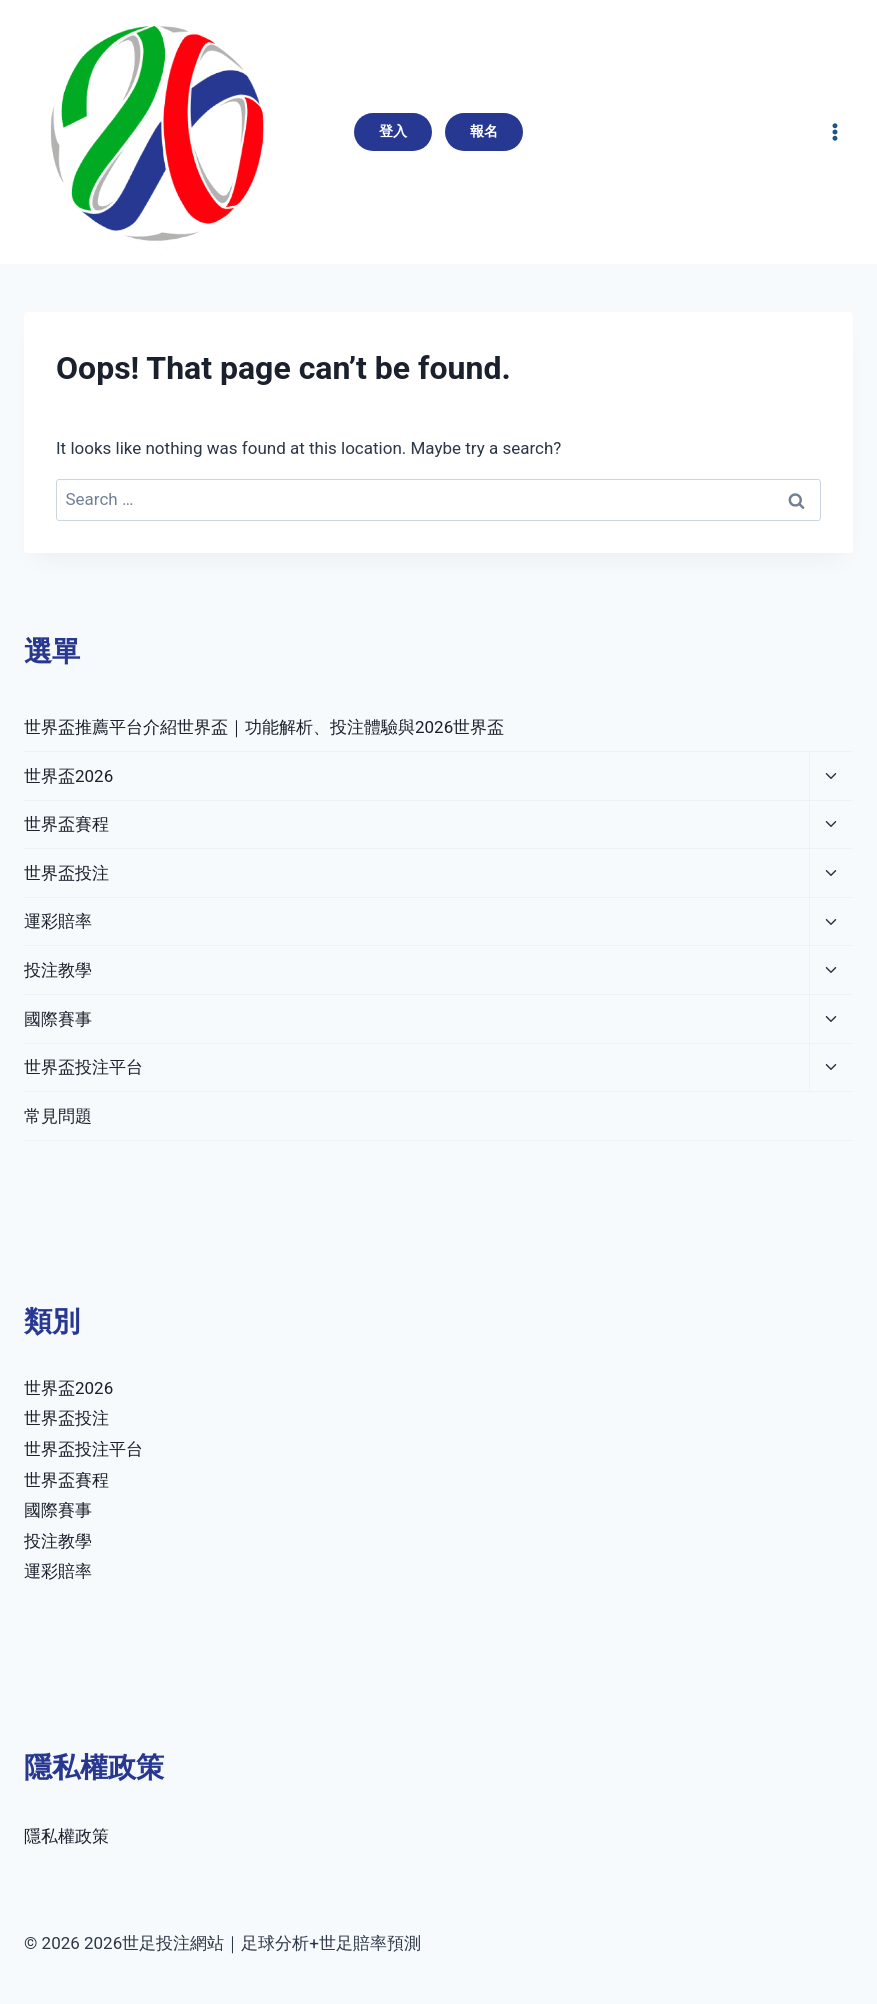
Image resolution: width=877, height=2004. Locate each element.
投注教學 (58, 970)
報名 (484, 131)
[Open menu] (834, 131)
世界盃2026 (68, 776)
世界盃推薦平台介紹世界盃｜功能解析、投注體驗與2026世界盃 (264, 727)
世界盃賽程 (66, 824)
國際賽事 (58, 1019)
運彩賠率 (58, 921)
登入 (393, 131)
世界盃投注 (66, 873)
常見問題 (58, 1116)
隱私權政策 (66, 1836)
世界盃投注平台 (83, 1067)
